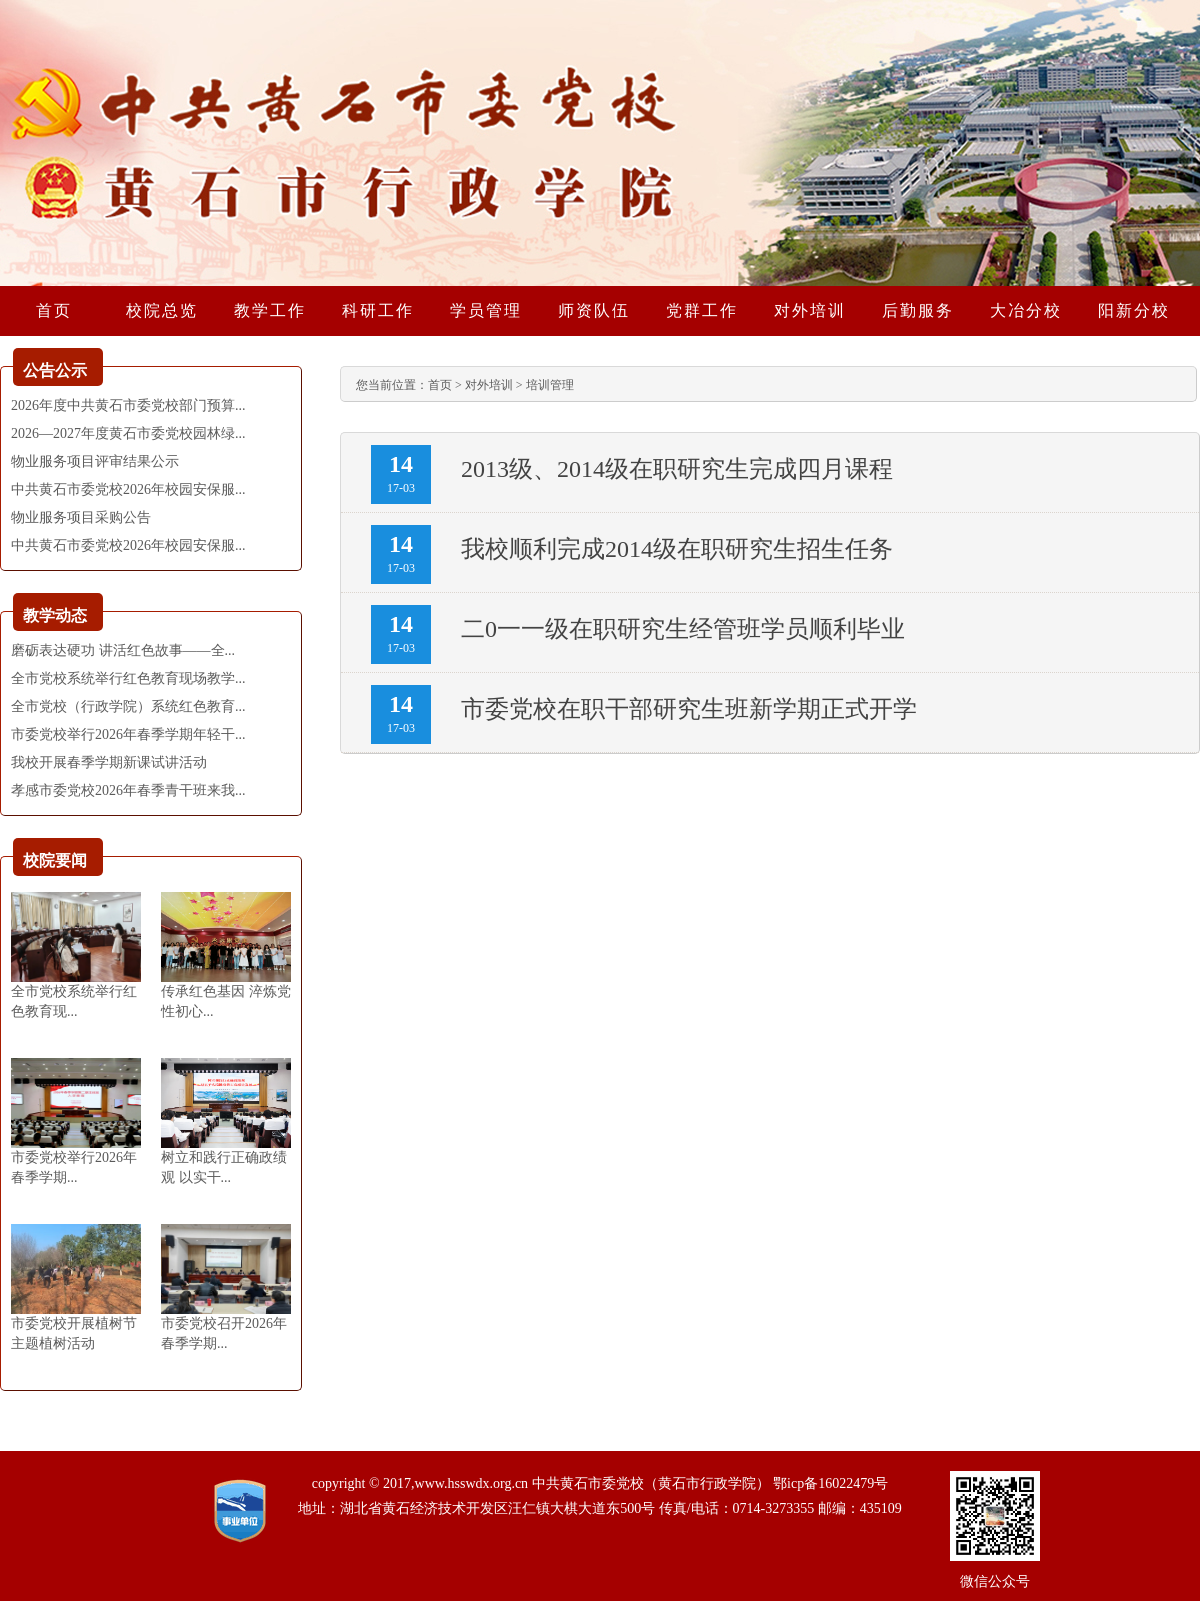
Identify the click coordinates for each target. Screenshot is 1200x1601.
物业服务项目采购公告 (81, 517)
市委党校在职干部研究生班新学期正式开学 (689, 709)
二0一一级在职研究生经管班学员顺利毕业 (683, 629)
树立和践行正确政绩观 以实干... (224, 1167)
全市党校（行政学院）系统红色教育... (128, 706)
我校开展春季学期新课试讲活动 (109, 762)
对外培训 (489, 385)
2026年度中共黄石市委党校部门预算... (128, 405)
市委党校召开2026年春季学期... (224, 1333)
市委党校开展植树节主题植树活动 (74, 1333)
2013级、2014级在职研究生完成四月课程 (677, 469)
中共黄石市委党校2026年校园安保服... (128, 489)
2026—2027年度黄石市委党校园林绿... (128, 433)
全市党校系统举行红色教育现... (74, 1001)
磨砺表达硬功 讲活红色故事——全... (123, 650)
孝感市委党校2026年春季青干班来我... (128, 790)
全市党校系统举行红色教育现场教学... (128, 678)
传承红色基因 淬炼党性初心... (226, 1001)
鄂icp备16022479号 (830, 1483)
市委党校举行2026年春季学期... (74, 1167)
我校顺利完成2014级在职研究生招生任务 (677, 549)
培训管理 (550, 385)
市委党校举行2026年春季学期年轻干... (128, 734)
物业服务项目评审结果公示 (95, 461)
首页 (440, 385)
